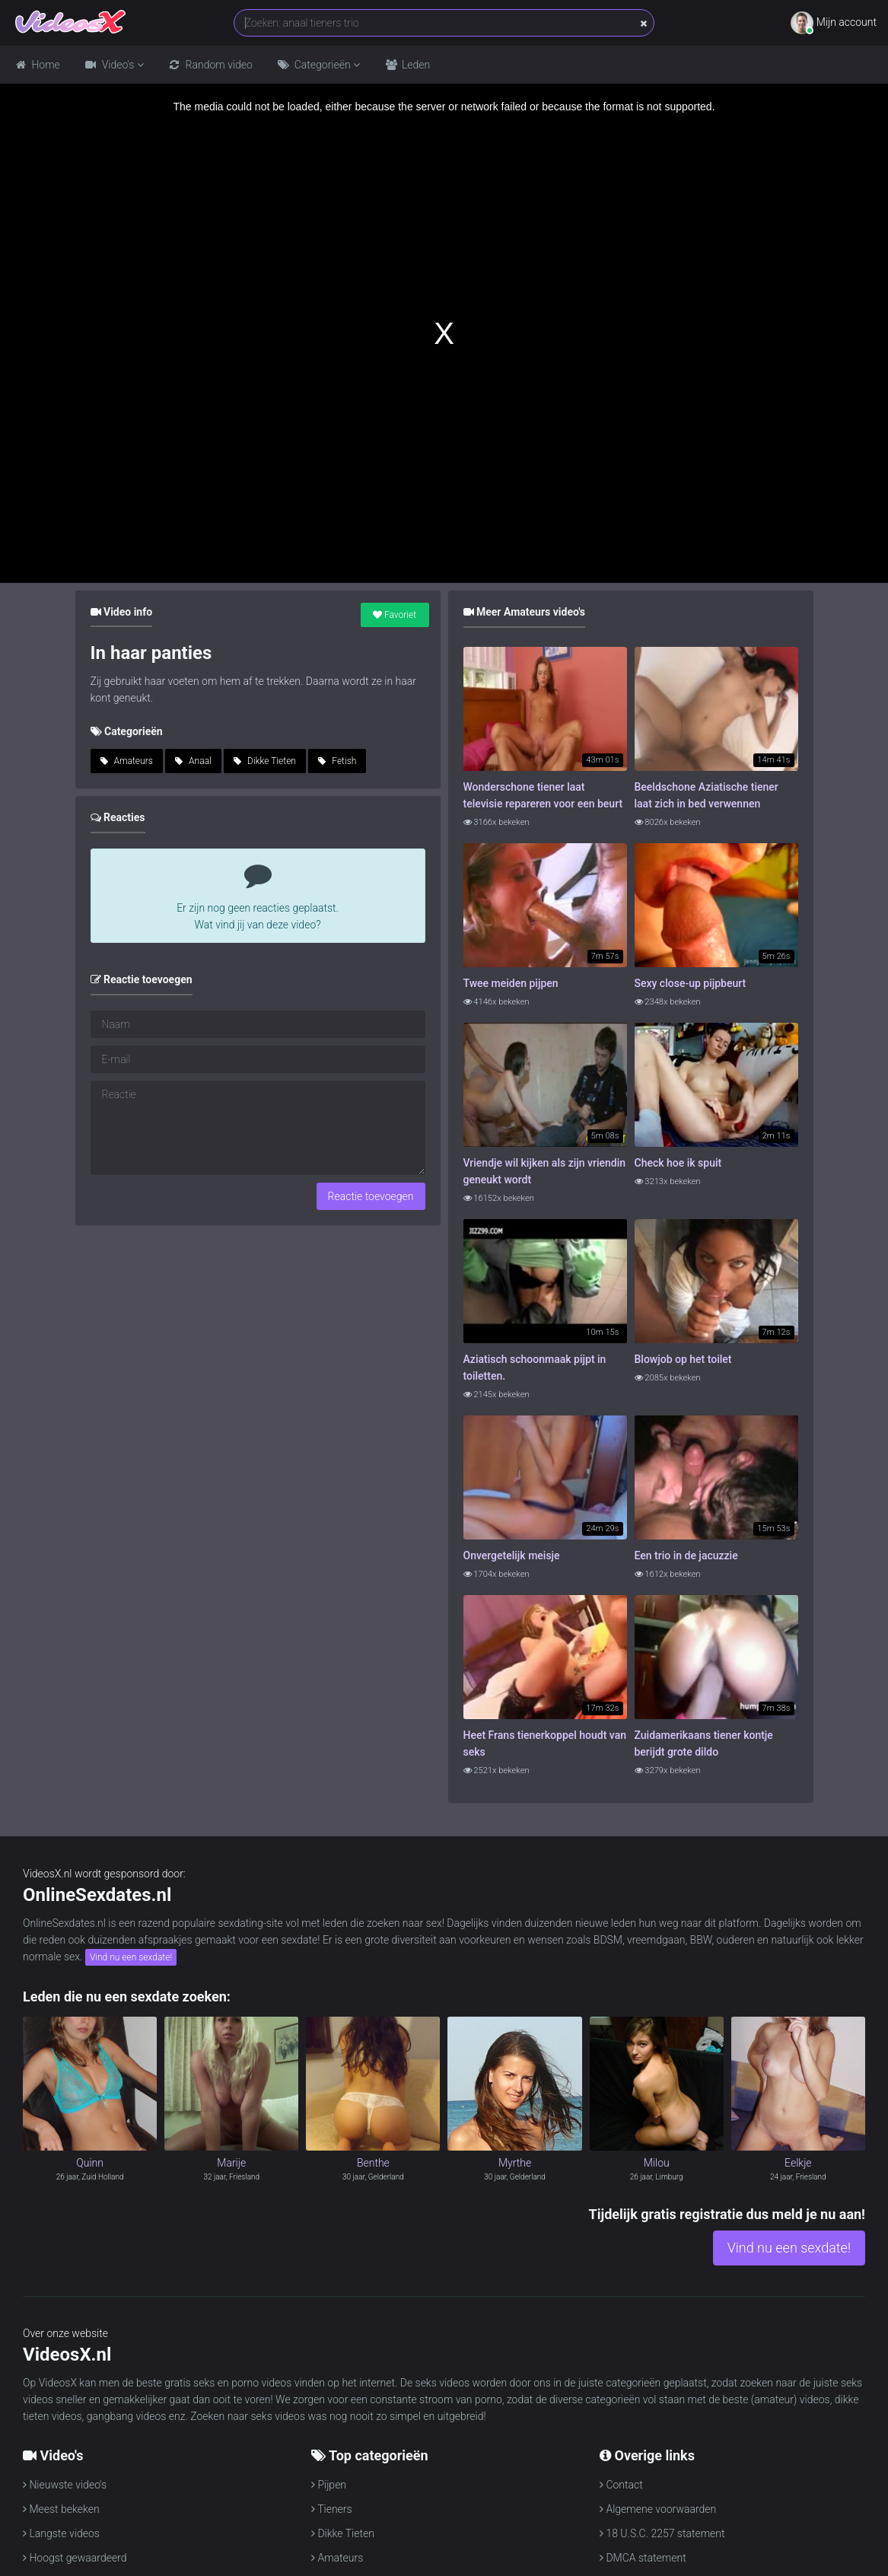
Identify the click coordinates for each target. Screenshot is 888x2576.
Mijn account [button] (834, 22)
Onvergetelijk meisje (511, 1555)
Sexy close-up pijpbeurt (690, 983)
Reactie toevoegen (371, 1196)
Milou (657, 2163)
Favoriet (394, 615)
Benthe (373, 2163)
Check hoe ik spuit (678, 1163)
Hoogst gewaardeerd (75, 2557)
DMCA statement (643, 2557)
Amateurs (126, 761)
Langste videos (61, 2533)
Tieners (331, 2509)
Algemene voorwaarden (658, 2509)
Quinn (89, 2163)
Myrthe (514, 2163)
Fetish (337, 761)
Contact (621, 2484)
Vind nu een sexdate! (131, 1957)
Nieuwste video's (65, 2484)
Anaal (193, 761)
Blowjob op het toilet (683, 1359)
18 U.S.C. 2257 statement (662, 2533)
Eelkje (798, 2163)
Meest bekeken (61, 2509)
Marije (231, 2163)
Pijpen (328, 2484)
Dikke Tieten (265, 761)
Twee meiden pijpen (511, 983)
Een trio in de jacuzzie (686, 1555)
